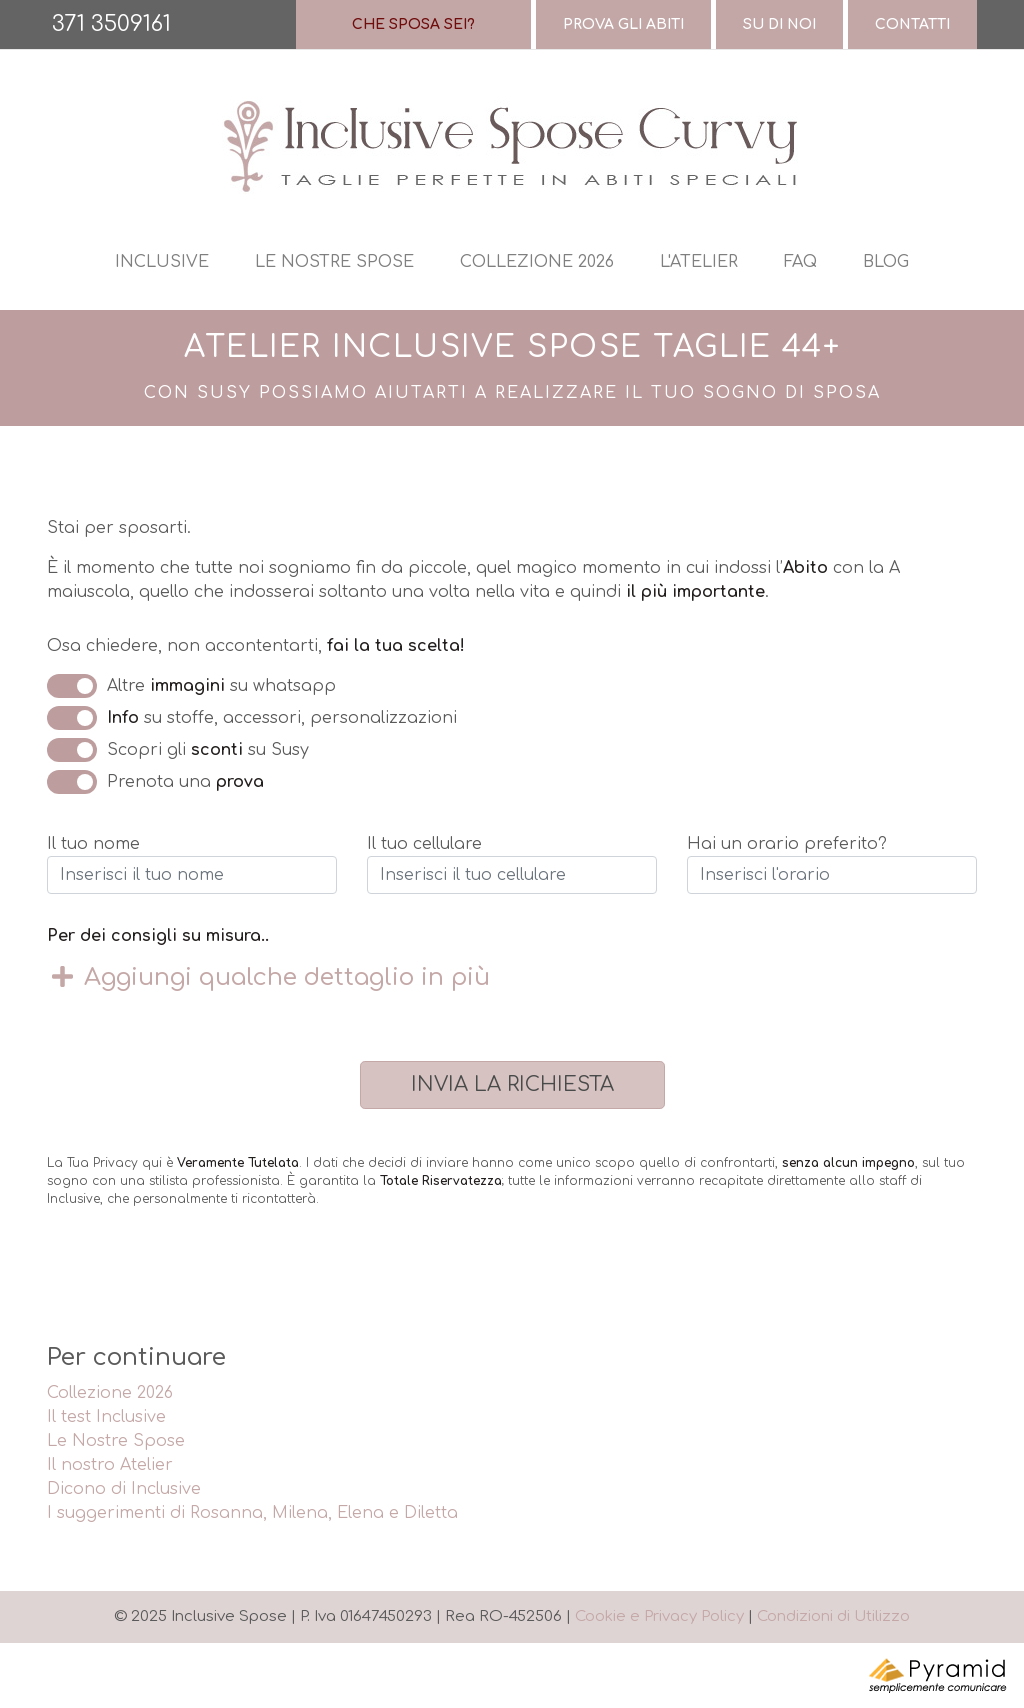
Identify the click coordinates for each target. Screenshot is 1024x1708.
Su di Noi (779, 24)
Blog (886, 262)
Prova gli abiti (623, 24)
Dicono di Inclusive (124, 1489)
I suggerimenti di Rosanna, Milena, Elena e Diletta (252, 1513)
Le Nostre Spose (116, 1441)
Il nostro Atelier (110, 1465)
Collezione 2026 (537, 262)
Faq (800, 262)
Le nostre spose (334, 262)
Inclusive (162, 262)
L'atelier (699, 262)
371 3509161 (111, 24)
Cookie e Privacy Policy (659, 1616)
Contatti (912, 24)
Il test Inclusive (106, 1417)
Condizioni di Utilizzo (833, 1616)
